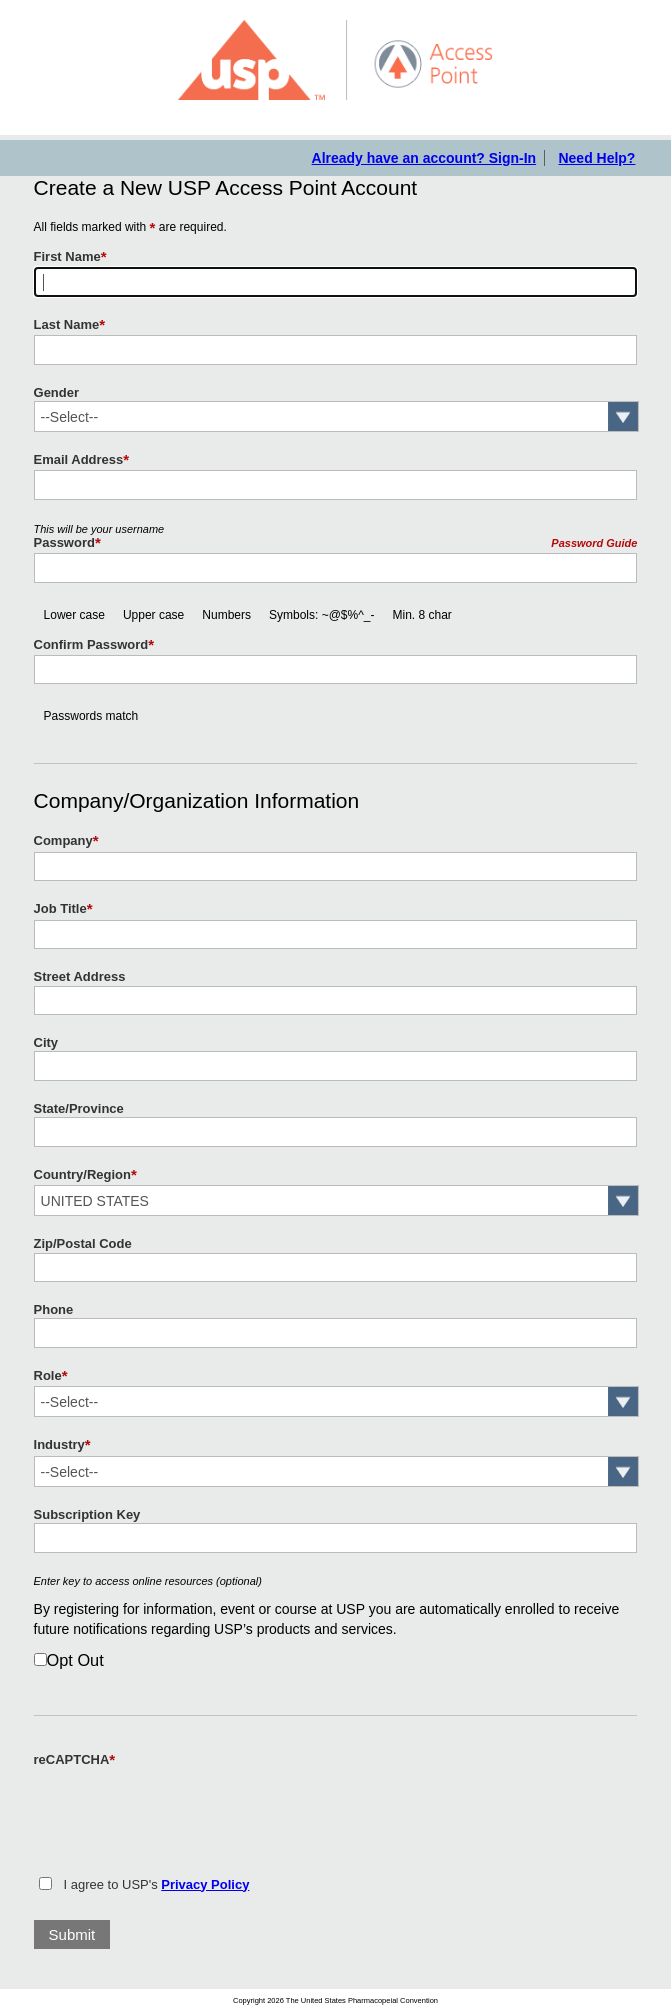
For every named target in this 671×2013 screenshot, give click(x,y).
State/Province (79, 1108)
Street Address (80, 976)
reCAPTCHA (75, 1760)
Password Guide (594, 543)
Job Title (63, 909)
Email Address (82, 460)
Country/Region (85, 1175)
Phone (54, 1309)
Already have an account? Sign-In (424, 158)
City (46, 1042)
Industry (62, 1445)
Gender (56, 392)
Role (51, 1376)
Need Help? (596, 158)
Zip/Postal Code (83, 1243)
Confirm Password (94, 645)
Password (67, 543)
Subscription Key (87, 1514)
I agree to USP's (157, 1884)
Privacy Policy (205, 1884)
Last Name (70, 325)
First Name (70, 257)
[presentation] (186, 1810)
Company (66, 841)
